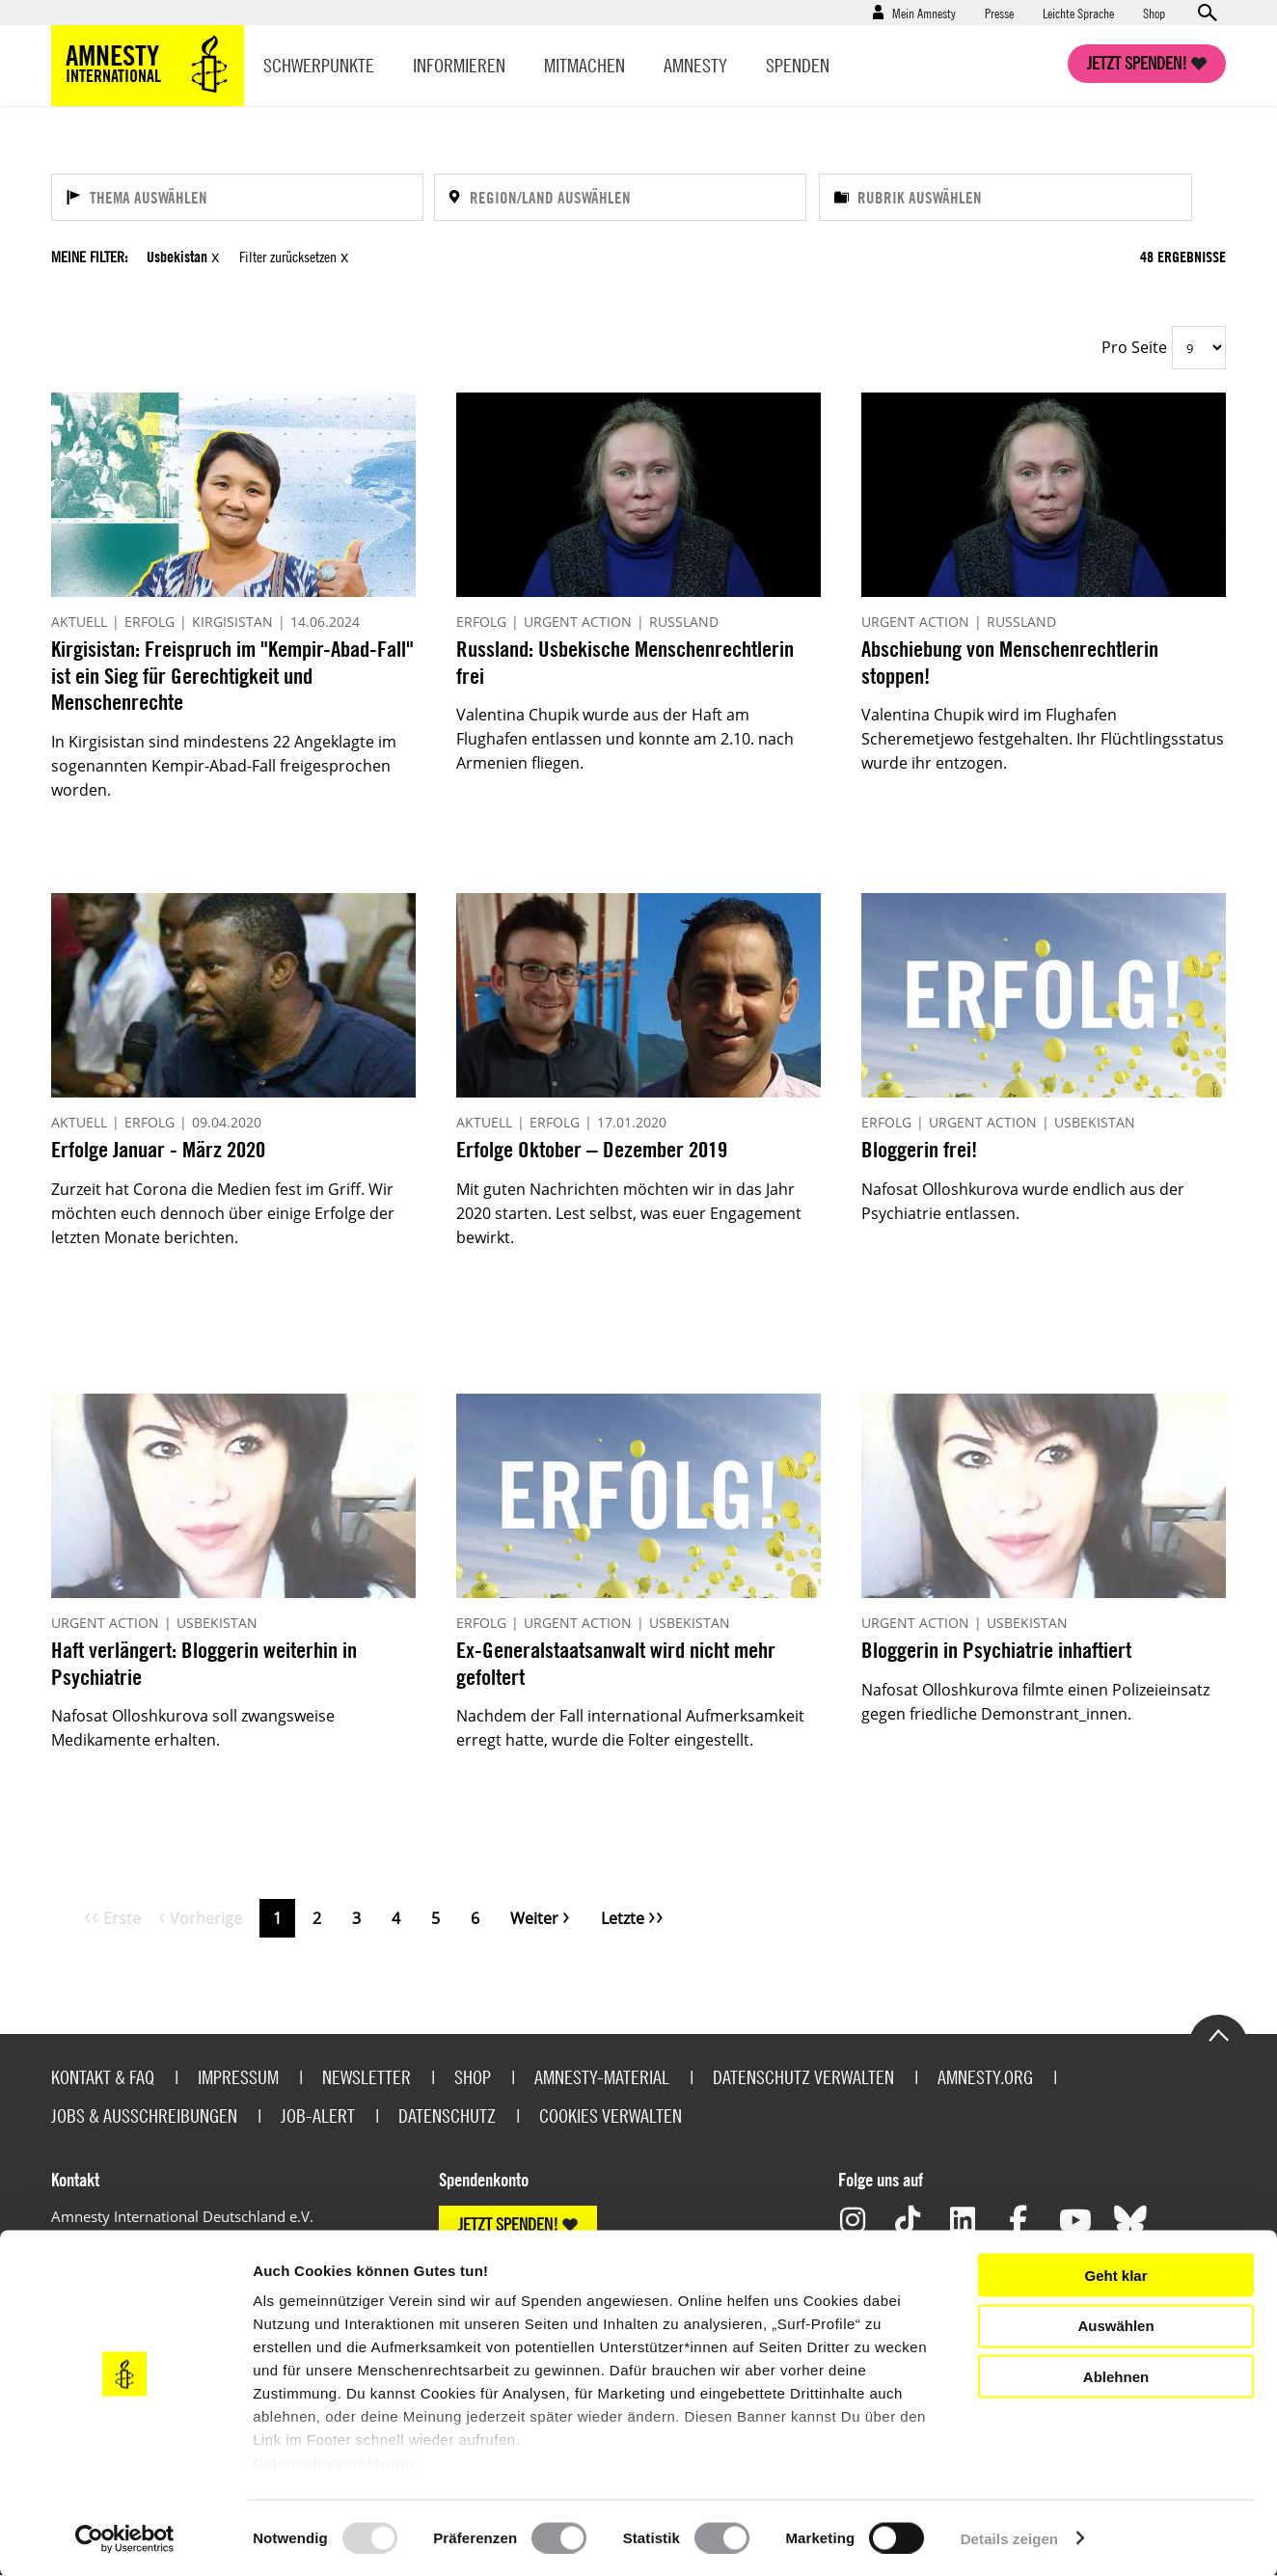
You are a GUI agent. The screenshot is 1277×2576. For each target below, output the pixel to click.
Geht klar (1115, 2274)
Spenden (797, 65)
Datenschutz (447, 2115)
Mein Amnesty (924, 12)
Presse (999, 12)
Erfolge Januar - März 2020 (158, 1149)
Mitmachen (584, 65)
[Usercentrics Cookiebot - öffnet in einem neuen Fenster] (125, 2538)
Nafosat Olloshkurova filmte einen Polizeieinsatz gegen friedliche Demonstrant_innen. (1035, 1701)
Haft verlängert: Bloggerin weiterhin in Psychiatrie (204, 1663)
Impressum (238, 2077)
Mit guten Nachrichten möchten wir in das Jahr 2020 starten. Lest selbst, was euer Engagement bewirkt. (629, 1213)
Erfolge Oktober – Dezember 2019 (591, 1149)
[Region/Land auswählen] (620, 197)
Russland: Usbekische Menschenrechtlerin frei (625, 662)
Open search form (1206, 12)
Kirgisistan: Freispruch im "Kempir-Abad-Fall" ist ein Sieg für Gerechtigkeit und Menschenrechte (232, 675)
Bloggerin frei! (919, 1149)
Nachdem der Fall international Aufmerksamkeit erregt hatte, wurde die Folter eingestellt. (630, 1727)
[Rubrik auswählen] (1005, 197)
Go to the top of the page (1218, 2034)
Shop (1154, 12)
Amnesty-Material (601, 2077)
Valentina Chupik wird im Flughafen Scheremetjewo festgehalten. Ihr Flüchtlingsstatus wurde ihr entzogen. (1042, 738)
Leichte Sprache (1078, 12)
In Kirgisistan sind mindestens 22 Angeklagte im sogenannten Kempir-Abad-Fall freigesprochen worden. (223, 765)
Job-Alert (318, 2115)
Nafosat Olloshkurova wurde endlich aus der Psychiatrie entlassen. (1022, 1201)
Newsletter (366, 2077)
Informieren (459, 65)
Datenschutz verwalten (803, 2077)
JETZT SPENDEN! (508, 2224)
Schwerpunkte (318, 65)
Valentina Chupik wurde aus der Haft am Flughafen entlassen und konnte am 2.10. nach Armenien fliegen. (625, 738)
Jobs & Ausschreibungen (144, 2115)
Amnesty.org (985, 2077)
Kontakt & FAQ (102, 2077)
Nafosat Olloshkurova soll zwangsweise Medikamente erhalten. (193, 1727)
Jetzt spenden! (1137, 63)
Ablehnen (1116, 2376)
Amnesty (695, 65)
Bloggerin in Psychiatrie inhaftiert (996, 1650)
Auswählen (1115, 2326)
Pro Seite (1134, 347)
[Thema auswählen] (237, 197)
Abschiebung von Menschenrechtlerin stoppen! (1009, 662)
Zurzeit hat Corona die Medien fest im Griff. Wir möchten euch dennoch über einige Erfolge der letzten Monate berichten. (222, 1213)
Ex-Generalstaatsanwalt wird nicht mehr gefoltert (615, 1663)
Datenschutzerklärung (334, 2462)
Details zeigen (1009, 2538)
